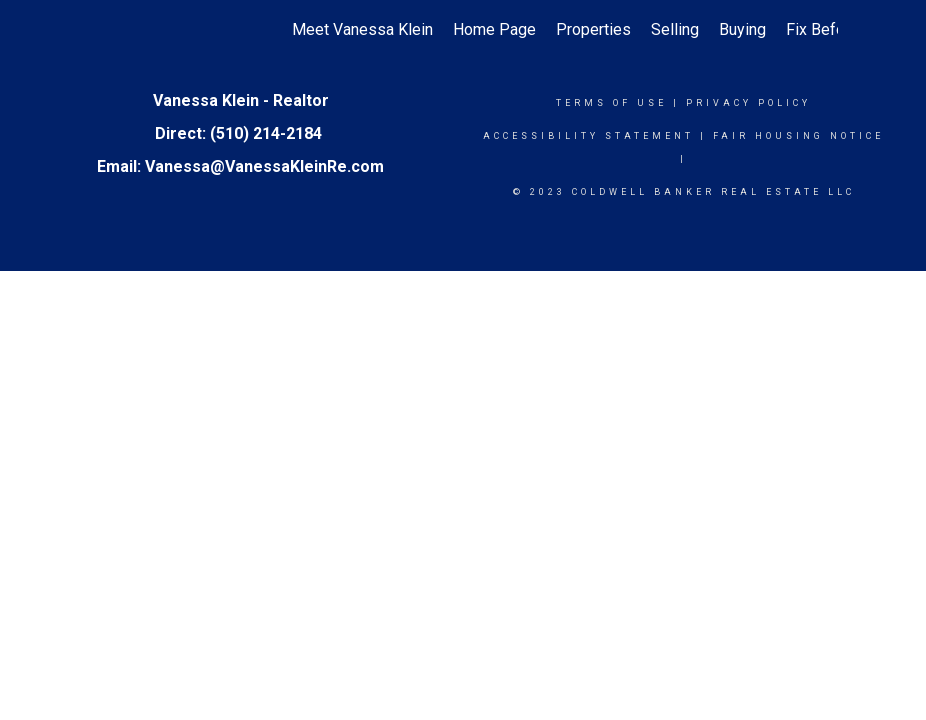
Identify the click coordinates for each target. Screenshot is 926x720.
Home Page (494, 29)
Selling (675, 29)
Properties (593, 29)
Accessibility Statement (588, 136)
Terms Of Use (611, 103)
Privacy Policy (748, 103)
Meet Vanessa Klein (362, 29)
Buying (742, 29)
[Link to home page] (98, 30)
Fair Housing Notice (798, 136)
